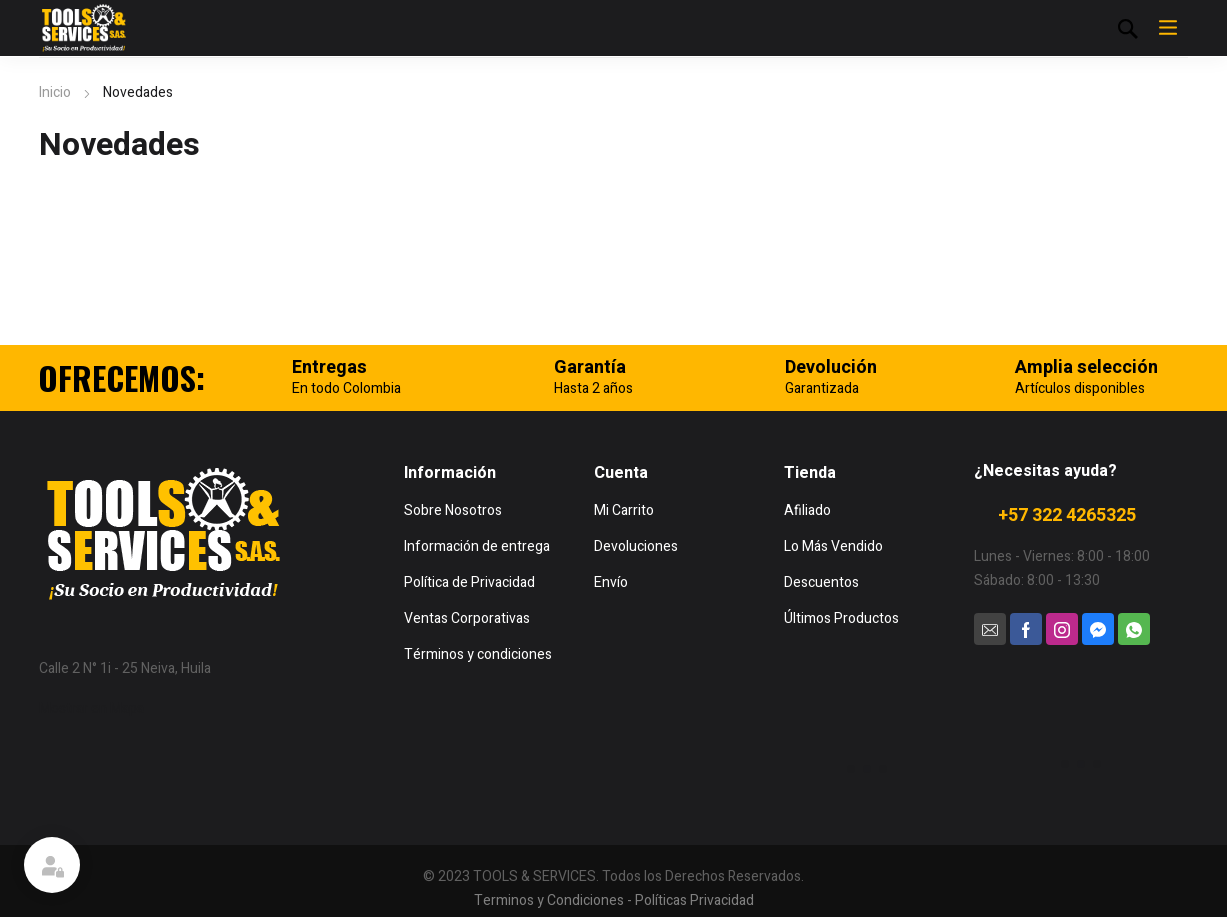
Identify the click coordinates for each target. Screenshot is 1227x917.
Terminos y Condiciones (549, 900)
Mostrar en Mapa (91, 708)
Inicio (55, 92)
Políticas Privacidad (694, 900)
